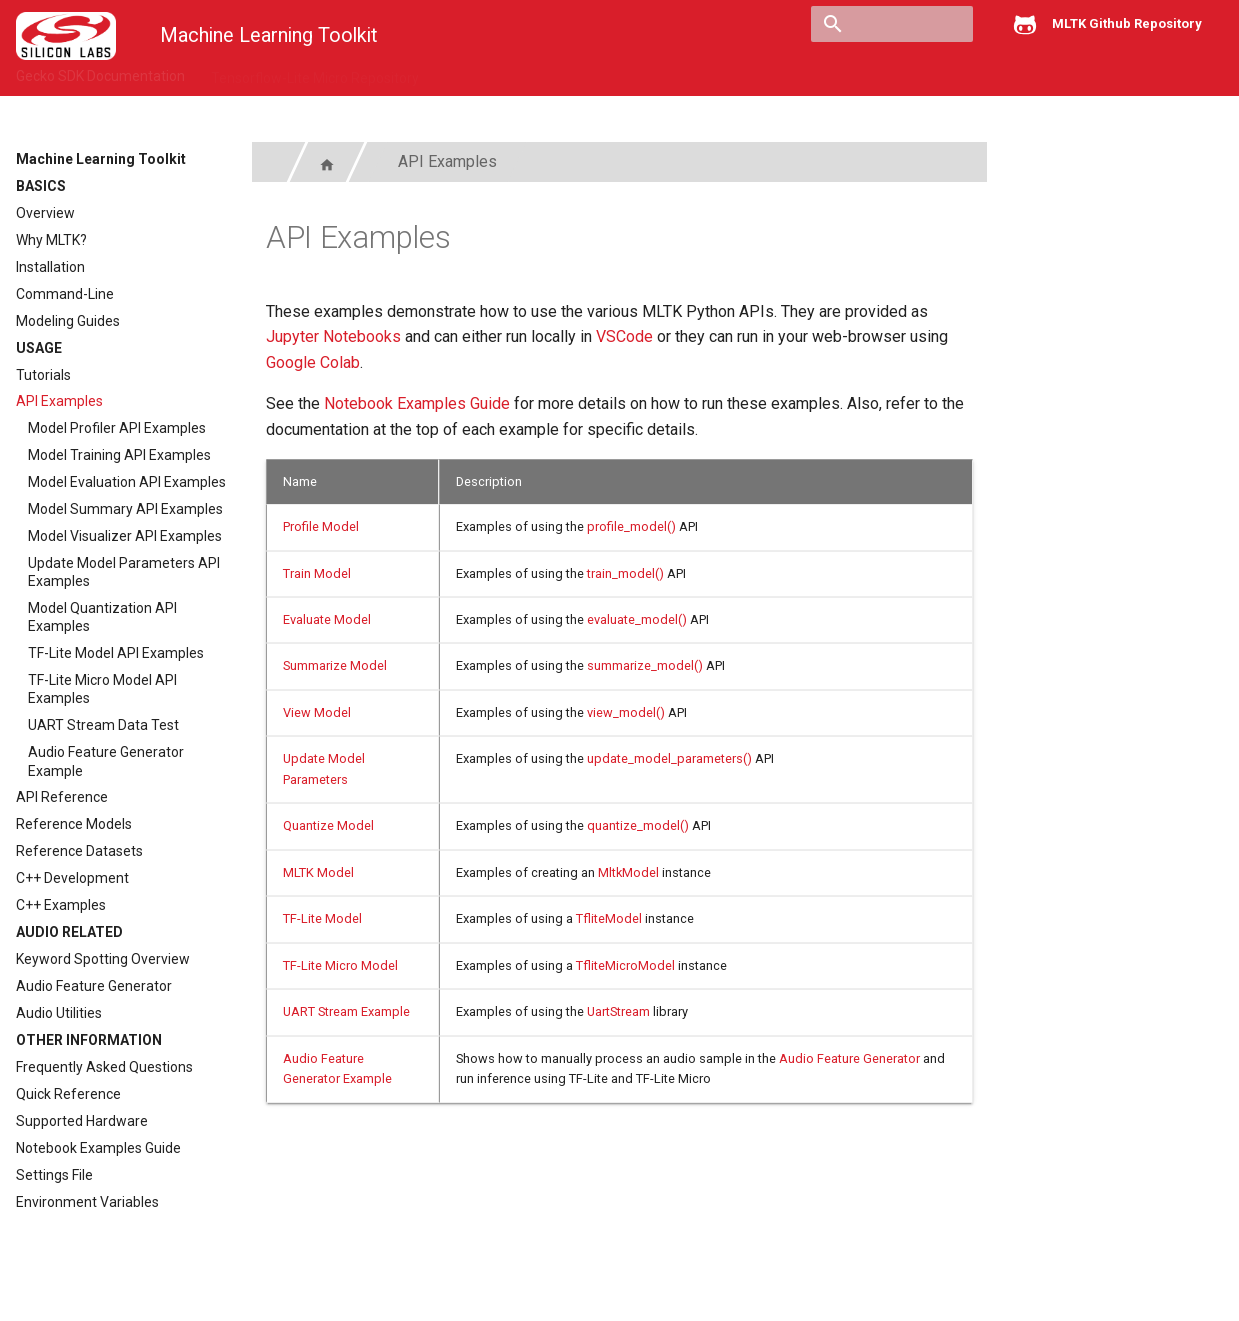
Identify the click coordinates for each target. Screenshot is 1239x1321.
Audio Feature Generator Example (106, 761)
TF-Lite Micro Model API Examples (102, 689)
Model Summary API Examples (125, 509)
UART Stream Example (346, 1011)
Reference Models (74, 824)
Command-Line (65, 294)
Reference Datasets (79, 851)
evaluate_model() (637, 619)
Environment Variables (87, 1202)
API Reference (62, 797)
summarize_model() (645, 665)
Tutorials (43, 375)
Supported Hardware (82, 1121)
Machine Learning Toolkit (101, 159)
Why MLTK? (51, 240)
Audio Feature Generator (94, 986)
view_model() (626, 712)
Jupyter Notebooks (333, 336)
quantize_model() (638, 825)
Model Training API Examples (119, 455)
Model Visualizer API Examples (125, 536)
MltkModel (628, 872)
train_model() (625, 573)
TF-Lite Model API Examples (116, 653)
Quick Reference (68, 1094)
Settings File (54, 1175)
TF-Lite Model (322, 918)
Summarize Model (335, 665)
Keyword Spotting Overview (103, 959)
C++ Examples (61, 905)
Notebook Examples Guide (98, 1148)
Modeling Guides (68, 321)
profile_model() (631, 526)
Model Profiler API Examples (117, 428)
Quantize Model (328, 825)
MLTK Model (318, 872)
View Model (317, 712)
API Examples (59, 401)
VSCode (624, 336)
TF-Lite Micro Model (340, 965)
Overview (45, 213)
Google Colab (313, 362)
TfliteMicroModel (625, 965)
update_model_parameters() (669, 758)
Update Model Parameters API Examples (124, 572)
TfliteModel (609, 918)
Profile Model (321, 526)
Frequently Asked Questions (104, 1067)
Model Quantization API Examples (102, 617)
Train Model (317, 573)
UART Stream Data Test (103, 725)
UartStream (618, 1011)
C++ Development (72, 878)
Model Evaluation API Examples (127, 482)
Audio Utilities (59, 1013)
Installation (50, 267)
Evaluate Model (327, 619)
